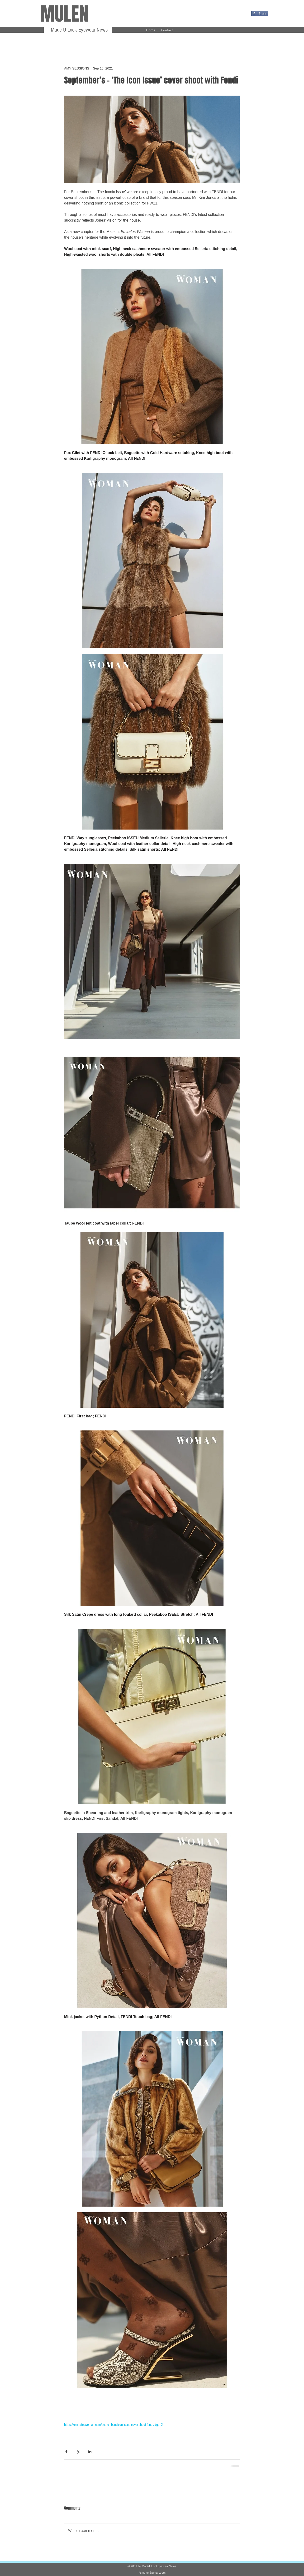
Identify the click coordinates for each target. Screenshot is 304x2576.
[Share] (259, 13)
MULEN (64, 14)
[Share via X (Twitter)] (78, 2451)
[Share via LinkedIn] (89, 2451)
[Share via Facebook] (66, 2451)
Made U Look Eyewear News (78, 30)
